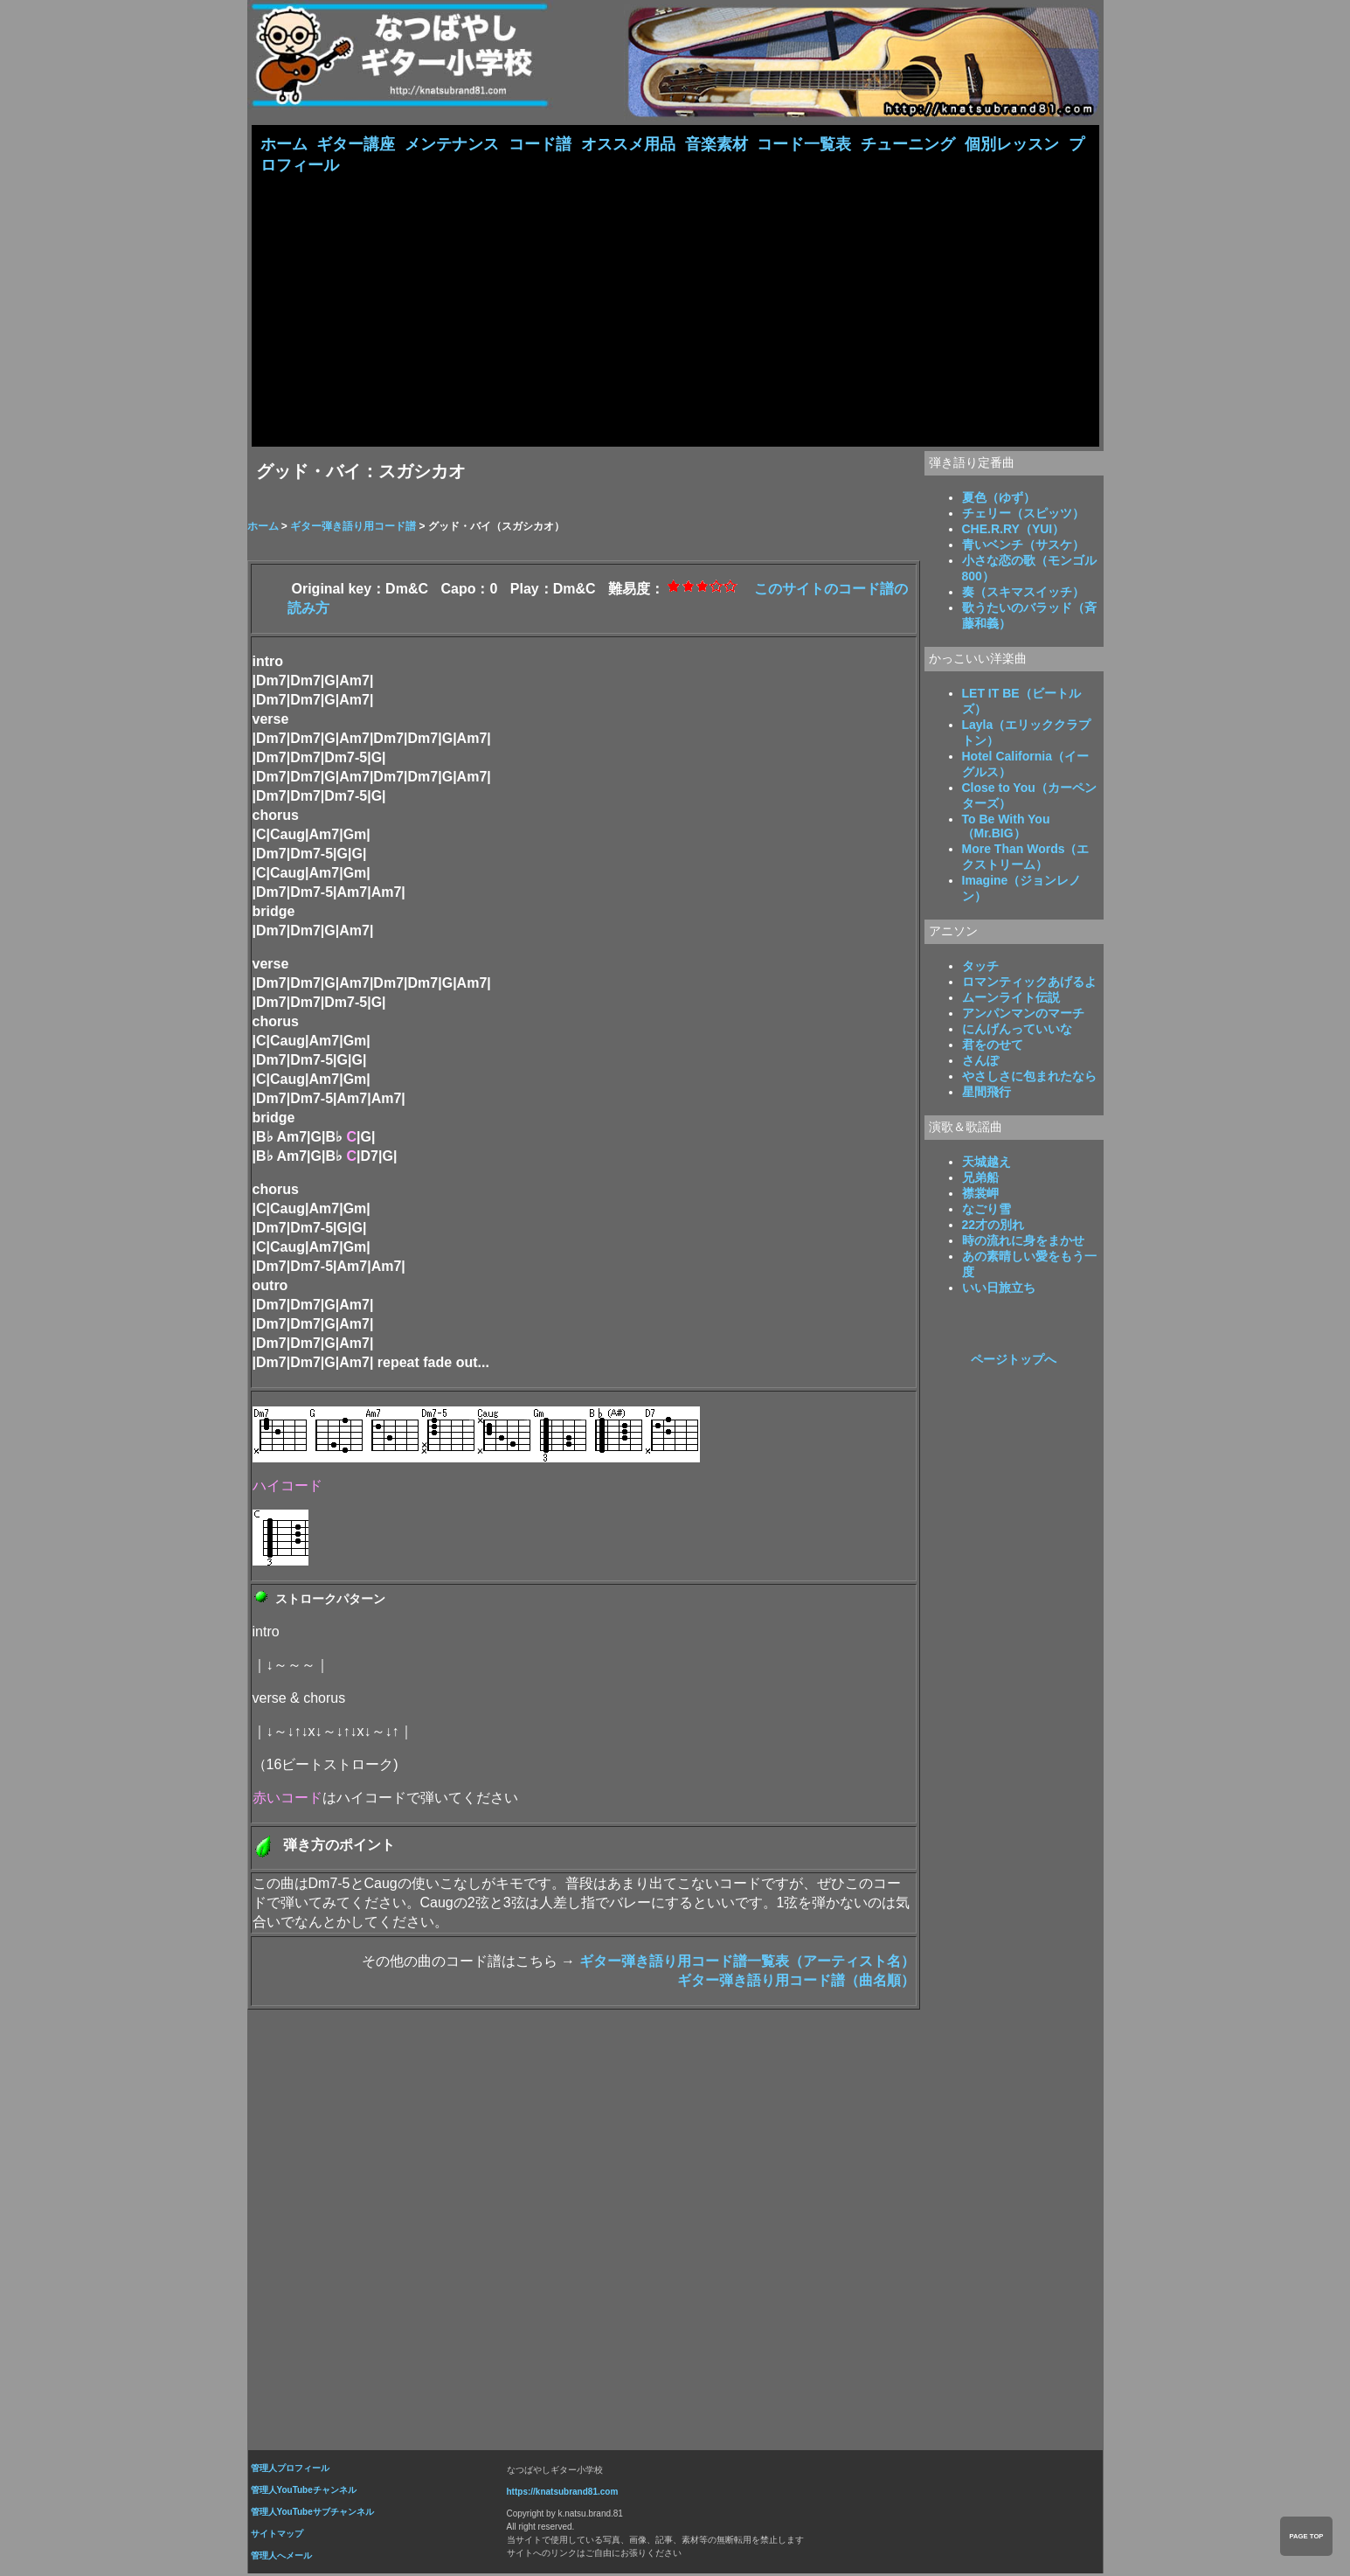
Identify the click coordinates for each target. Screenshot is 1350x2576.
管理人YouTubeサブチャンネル (312, 2513)
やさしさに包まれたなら (1029, 1078)
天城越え (986, 1163)
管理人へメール (281, 2557)
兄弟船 (980, 1179)
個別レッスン (1012, 144)
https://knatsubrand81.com (563, 2493)
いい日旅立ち (998, 1289)
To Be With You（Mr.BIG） (1006, 828)
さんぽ (980, 1062)
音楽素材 (716, 144)
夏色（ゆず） (998, 499)
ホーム (284, 144)
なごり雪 (986, 1211)
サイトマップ (277, 2535)
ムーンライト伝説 (1011, 999)
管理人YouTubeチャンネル (304, 2491)
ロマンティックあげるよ (1029, 983)
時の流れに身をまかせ (1023, 1242)
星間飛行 (986, 1094)
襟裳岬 (980, 1195)
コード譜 (540, 144)
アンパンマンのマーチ (1023, 1015)
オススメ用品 (628, 144)
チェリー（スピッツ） (1023, 515)
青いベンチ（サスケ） (1023, 546)
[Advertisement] (675, 308)
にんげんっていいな (1017, 1031)
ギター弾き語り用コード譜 (353, 528)
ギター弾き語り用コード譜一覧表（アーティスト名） (747, 1962)
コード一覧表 (804, 144)
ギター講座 (355, 144)
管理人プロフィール (290, 2470)
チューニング (908, 144)
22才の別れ (993, 1226)
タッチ (980, 968)
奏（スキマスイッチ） (1023, 594)
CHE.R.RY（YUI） (1013, 531)
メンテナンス (452, 144)
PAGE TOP (1306, 2536)
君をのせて (992, 1046)
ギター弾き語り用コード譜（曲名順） (796, 1982)
